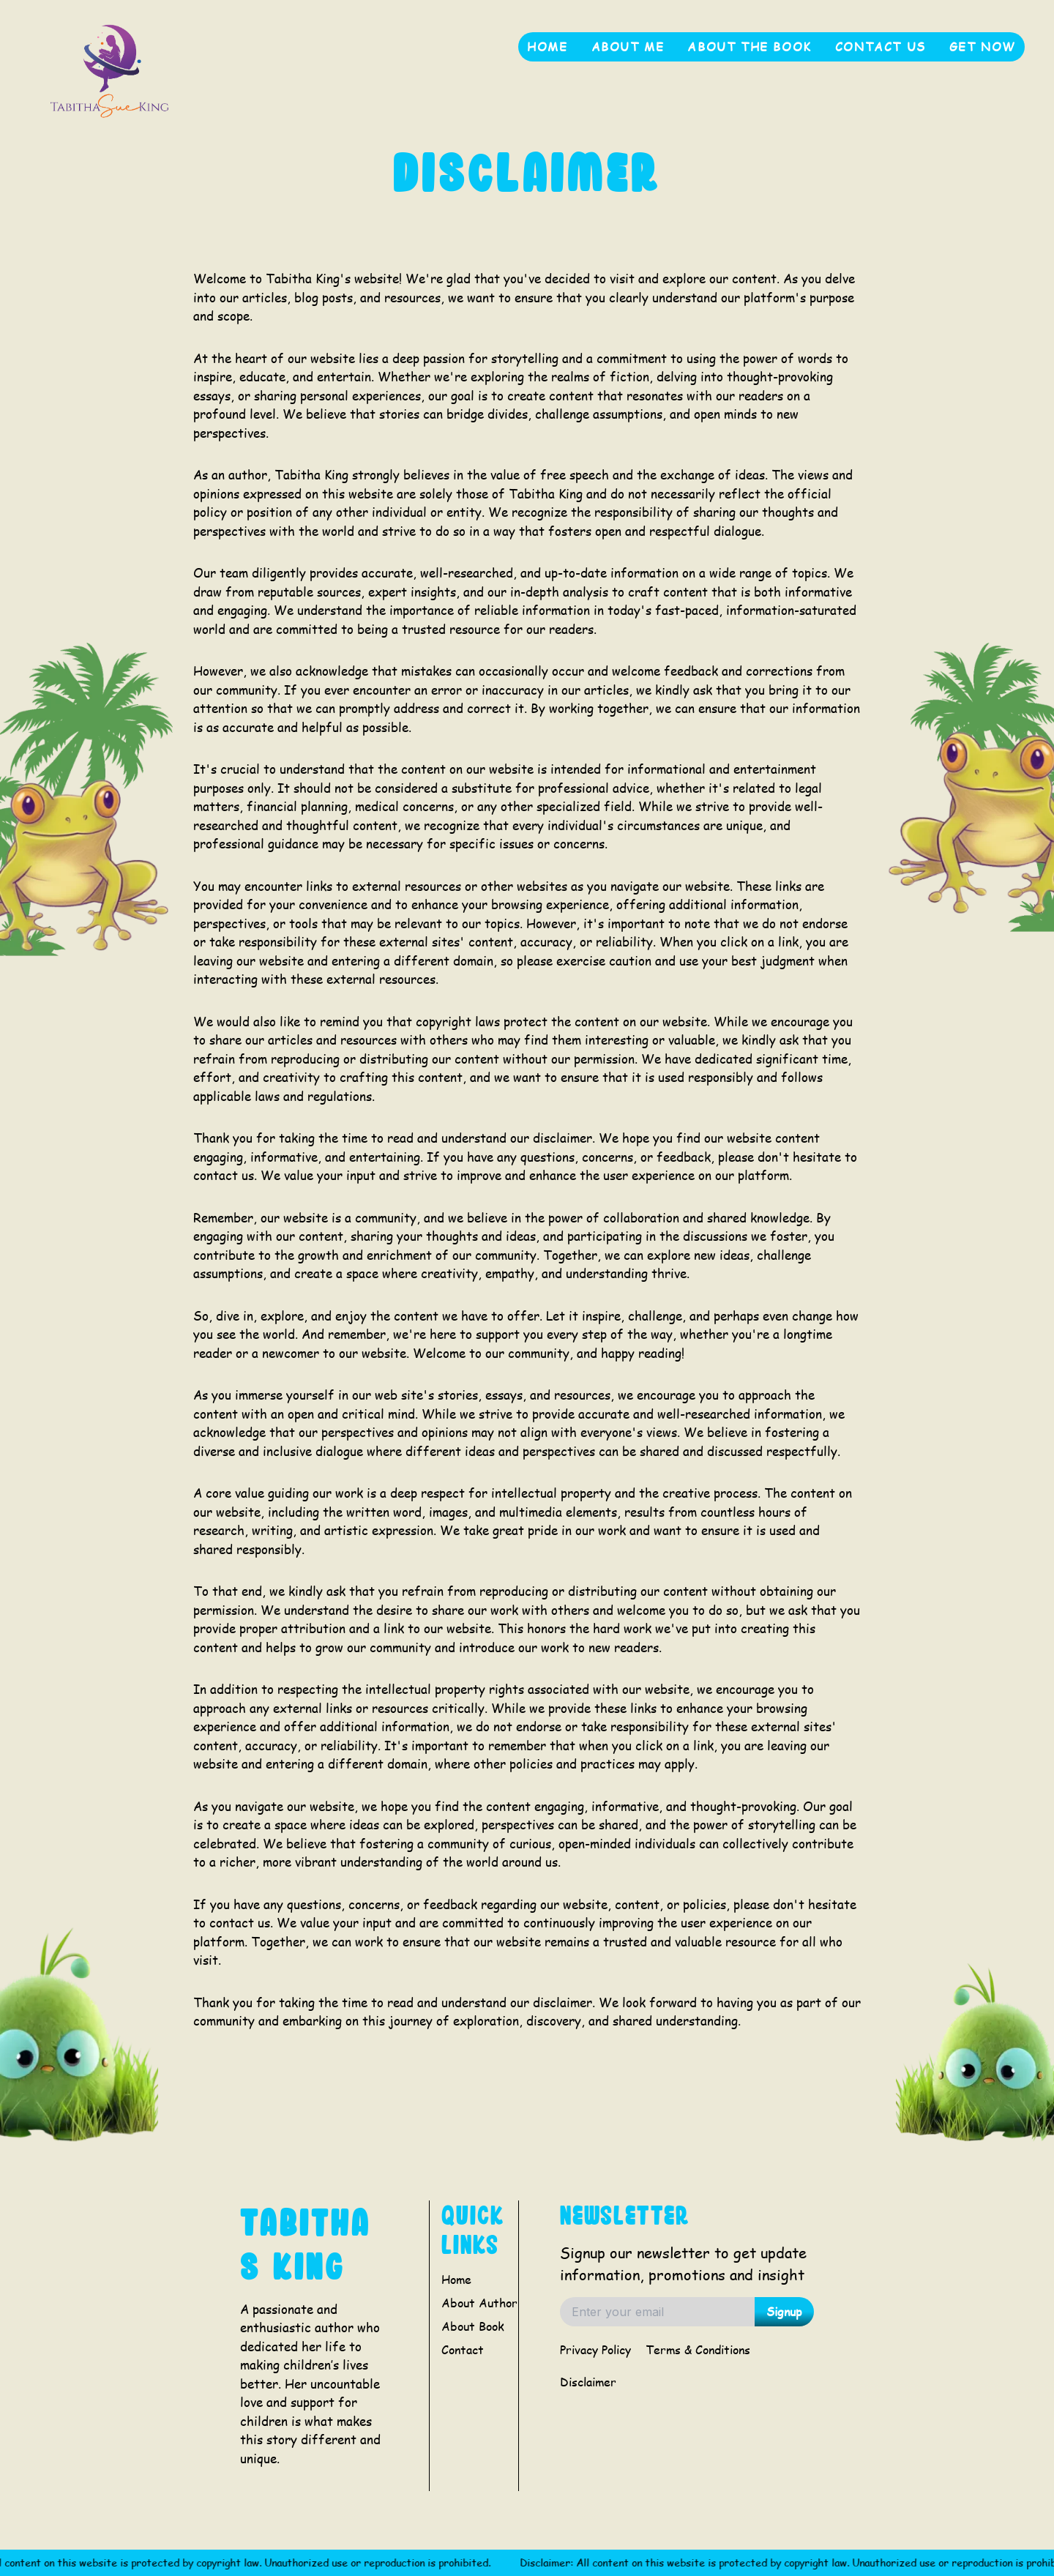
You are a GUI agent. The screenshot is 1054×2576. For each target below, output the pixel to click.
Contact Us (880, 46)
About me (628, 46)
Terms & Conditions (698, 2349)
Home (547, 46)
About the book (749, 46)
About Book (472, 2326)
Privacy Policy (595, 2349)
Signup (784, 2311)
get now (982, 46)
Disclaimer (588, 2381)
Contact (462, 2349)
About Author (479, 2302)
